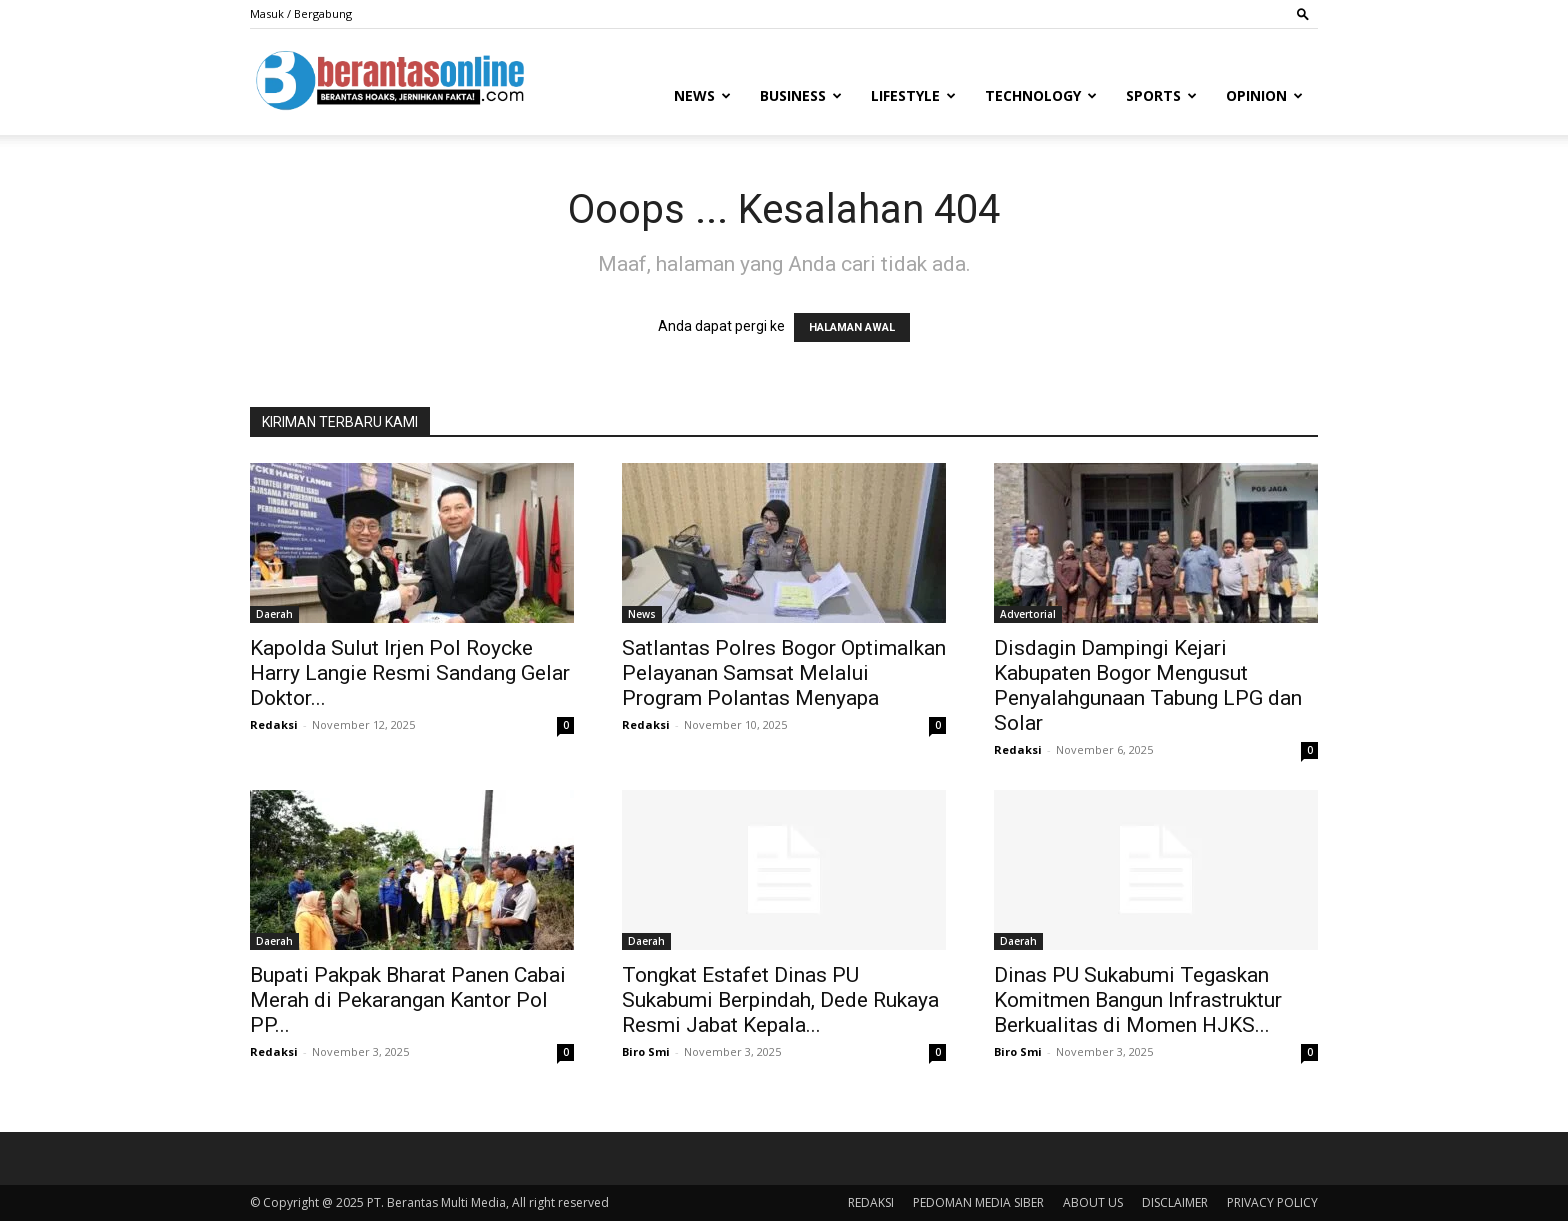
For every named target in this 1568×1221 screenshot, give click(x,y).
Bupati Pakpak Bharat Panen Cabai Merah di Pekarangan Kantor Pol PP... (408, 1000)
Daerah (274, 614)
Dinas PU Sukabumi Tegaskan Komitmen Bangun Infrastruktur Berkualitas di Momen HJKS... (1138, 1000)
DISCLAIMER (1175, 1202)
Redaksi (274, 724)
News (702, 95)
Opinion (1264, 95)
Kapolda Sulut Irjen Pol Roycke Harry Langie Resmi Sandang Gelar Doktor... (410, 673)
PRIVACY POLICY (1272, 1202)
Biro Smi (646, 1051)
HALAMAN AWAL (852, 327)
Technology (1041, 95)
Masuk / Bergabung (301, 13)
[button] (1303, 13)
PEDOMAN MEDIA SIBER (978, 1202)
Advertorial (1028, 614)
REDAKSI (871, 1202)
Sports (1161, 95)
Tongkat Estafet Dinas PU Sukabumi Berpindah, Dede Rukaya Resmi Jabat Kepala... (780, 1000)
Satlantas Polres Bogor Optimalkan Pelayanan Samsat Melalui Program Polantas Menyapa (784, 673)
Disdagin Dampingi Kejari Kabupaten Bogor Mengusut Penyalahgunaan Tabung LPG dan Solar (1148, 685)
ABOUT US (1093, 1202)
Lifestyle (913, 95)
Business (801, 95)
